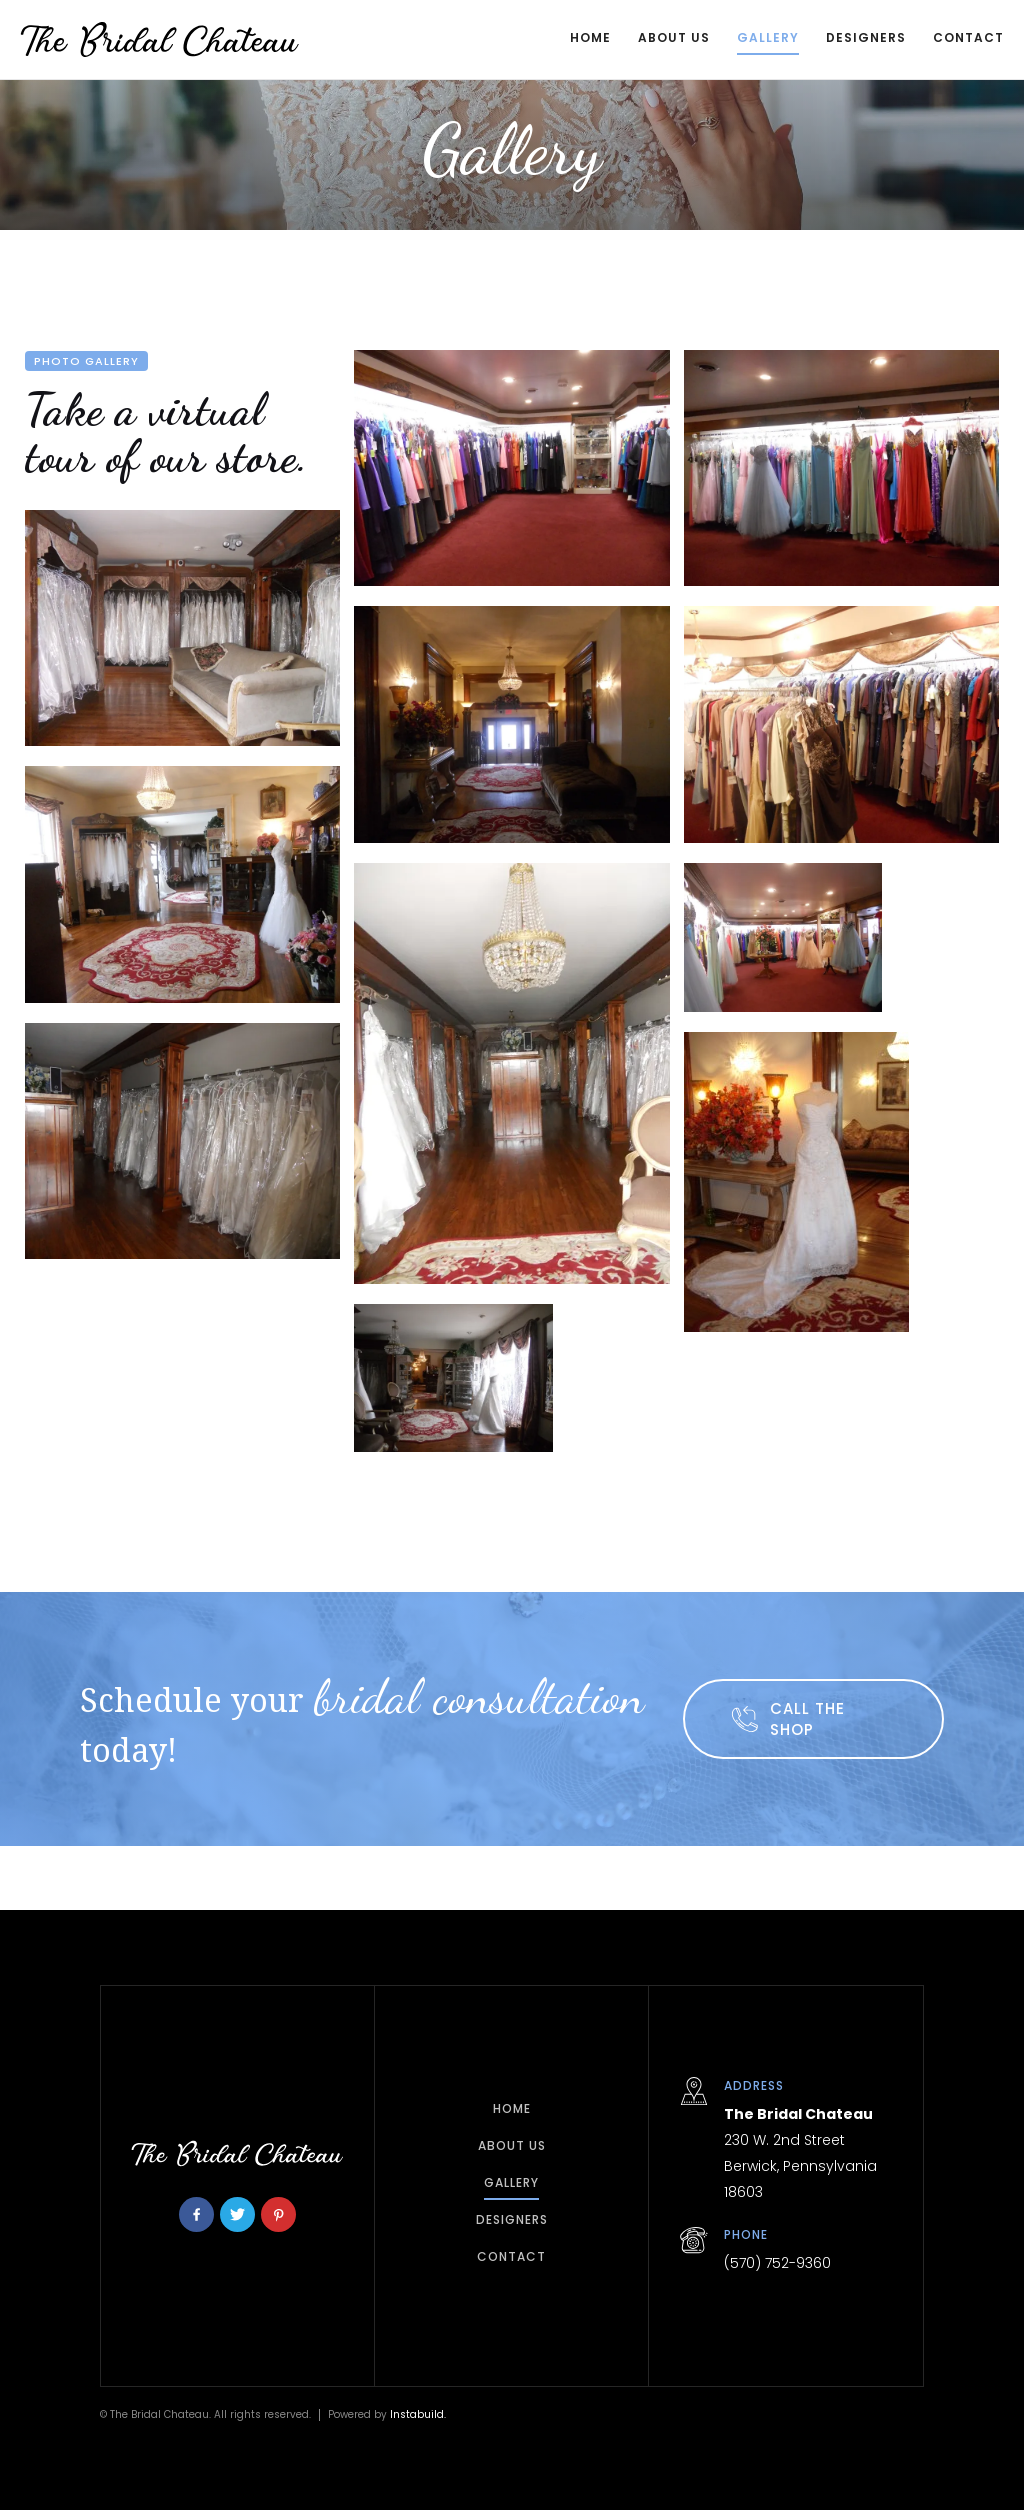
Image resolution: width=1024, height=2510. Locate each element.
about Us (512, 2145)
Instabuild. (418, 2414)
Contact (511, 2256)
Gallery (768, 37)
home (512, 2108)
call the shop (807, 1719)
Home (590, 37)
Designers (866, 37)
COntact (968, 37)
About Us (674, 37)
